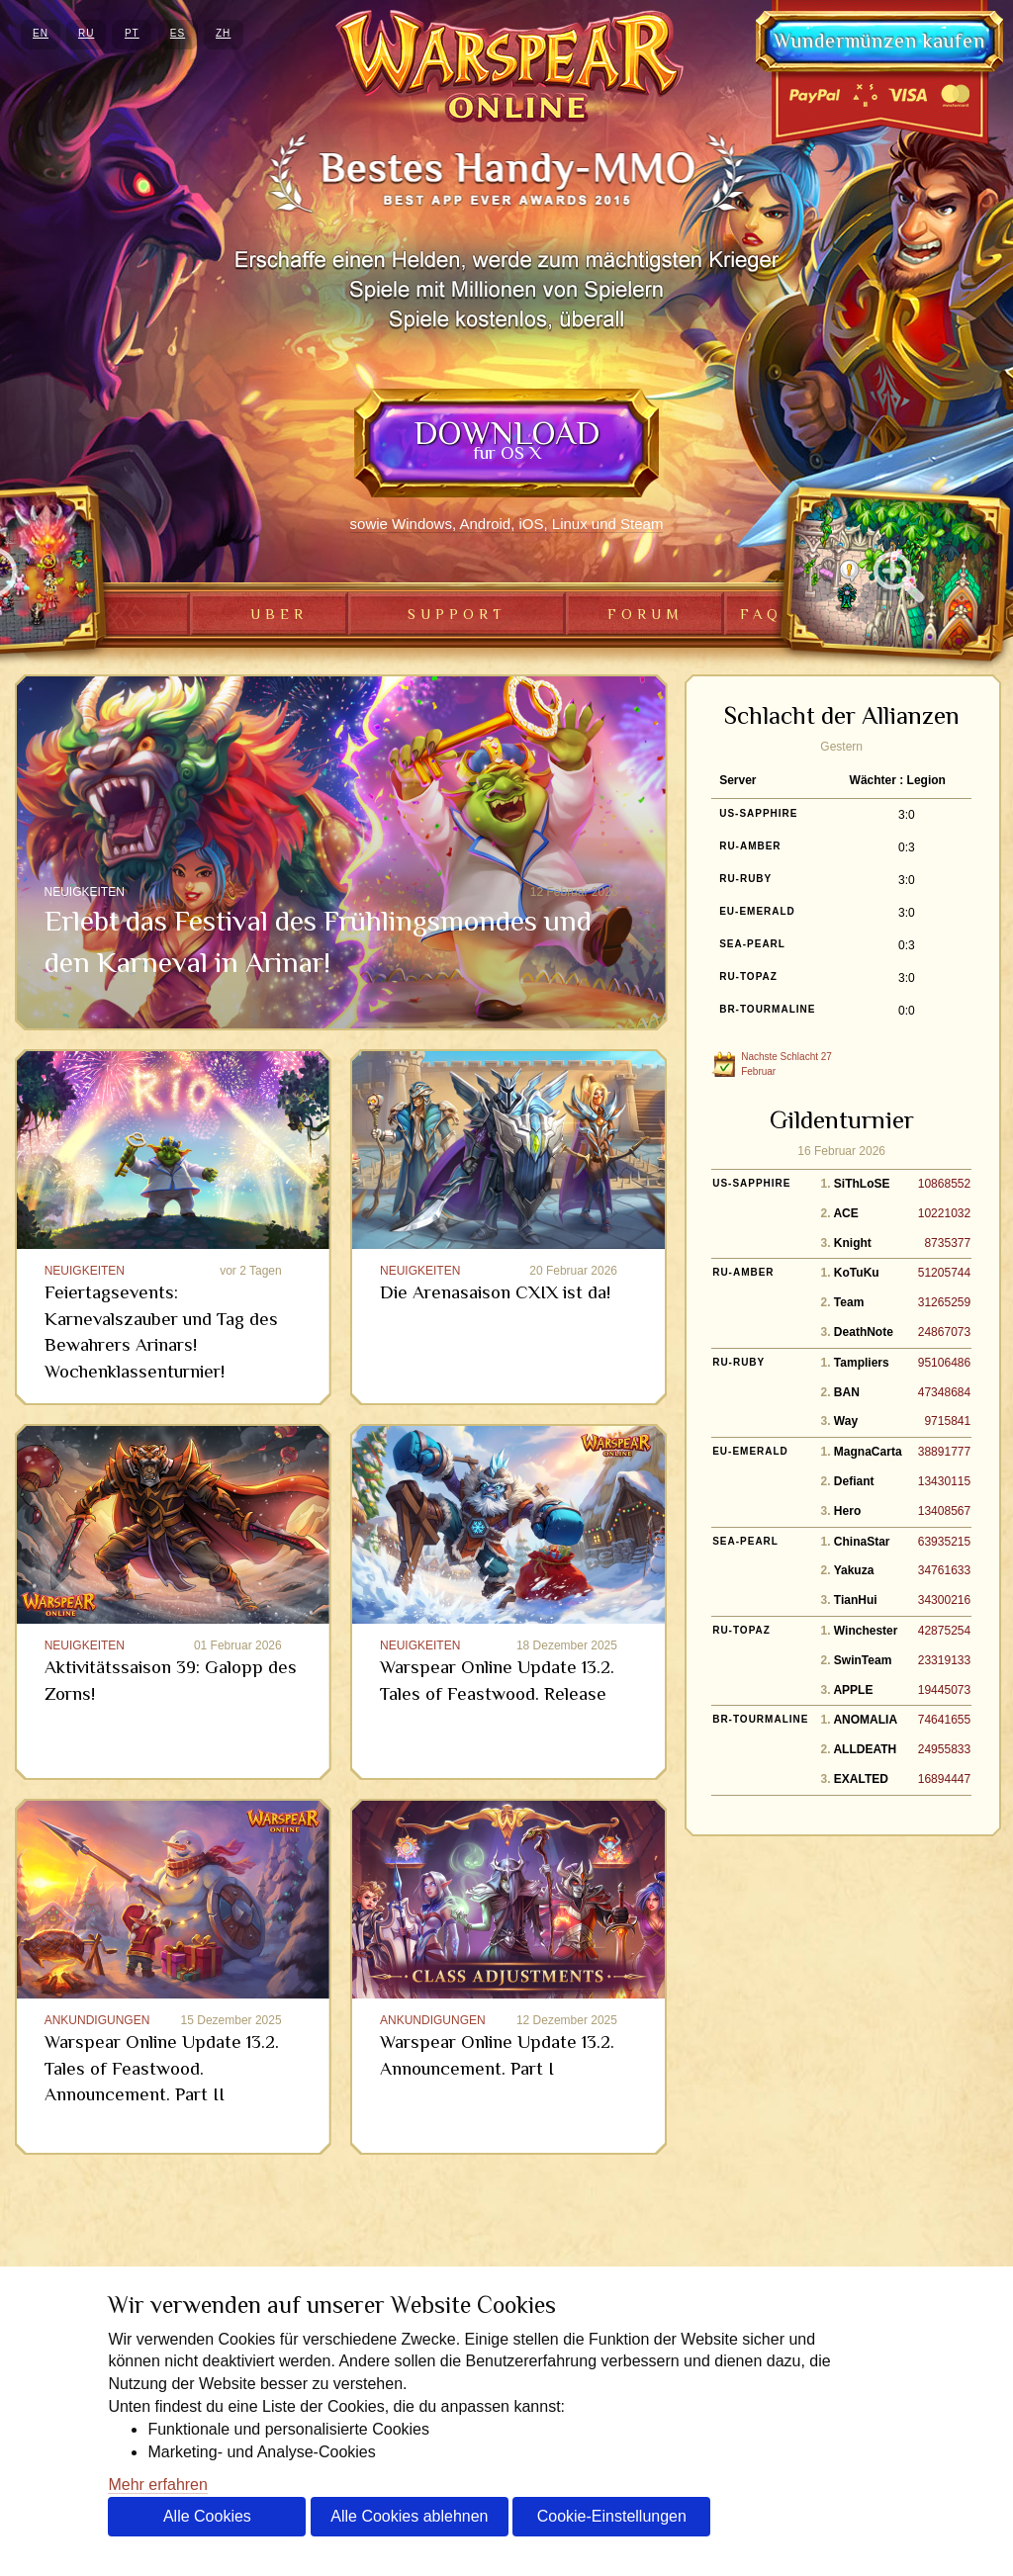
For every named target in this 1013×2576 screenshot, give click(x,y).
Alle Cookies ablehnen (409, 2516)
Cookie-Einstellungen (612, 2516)
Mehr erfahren (158, 2484)
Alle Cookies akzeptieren (207, 2522)
